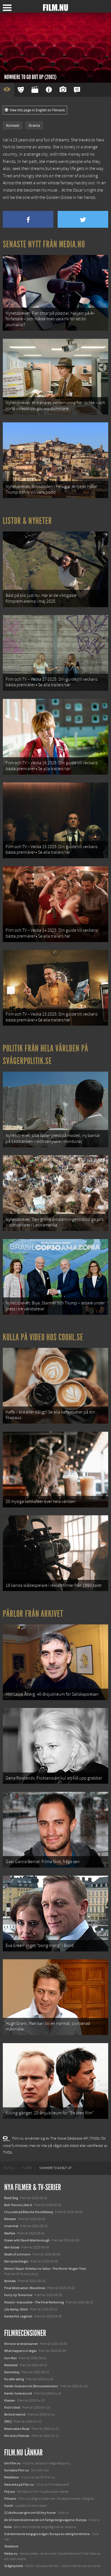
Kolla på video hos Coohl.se (43, 1337)
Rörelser (10, 2219)
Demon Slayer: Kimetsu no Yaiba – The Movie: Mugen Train (45, 2269)
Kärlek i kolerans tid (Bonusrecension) (31, 2386)
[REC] (8, 2421)
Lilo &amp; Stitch (16, 2309)
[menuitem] (9, 2168)
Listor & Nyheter (27, 520)
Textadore (11, 2546)
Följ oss (9, 2492)
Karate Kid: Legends (18, 2316)
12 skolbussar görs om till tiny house (30, 2513)
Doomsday (12, 2372)
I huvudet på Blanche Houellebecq (28, 2212)
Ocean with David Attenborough (27, 2240)
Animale (10, 2281)
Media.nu (11, 2554)
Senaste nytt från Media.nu (44, 244)
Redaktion (11, 2477)
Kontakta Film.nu (16, 2470)
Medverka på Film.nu (19, 2485)
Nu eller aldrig (14, 2379)
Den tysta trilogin (16, 2261)
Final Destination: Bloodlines (24, 2288)
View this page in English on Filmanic (35, 110)
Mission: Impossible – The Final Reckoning (34, 2302)
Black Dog (11, 2198)
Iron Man (10, 2358)
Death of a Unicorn (17, 2254)
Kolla (8, 2527)
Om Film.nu (12, 2463)
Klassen (9, 2400)
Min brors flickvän (17, 2436)
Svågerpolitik (13, 2566)
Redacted (11, 2365)
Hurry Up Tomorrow (18, 2295)
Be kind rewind (15, 2414)
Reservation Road (17, 2429)
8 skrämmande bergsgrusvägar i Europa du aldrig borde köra (47, 2534)
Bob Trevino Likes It (18, 2205)
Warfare (9, 2233)
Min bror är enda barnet (21, 2344)
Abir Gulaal (11, 2247)
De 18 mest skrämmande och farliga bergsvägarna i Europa (45, 2520)
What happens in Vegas (20, 2351)
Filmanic (10, 2499)
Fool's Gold (12, 2407)
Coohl (8, 2506)
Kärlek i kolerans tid (18, 2393)
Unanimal (11, 2226)
